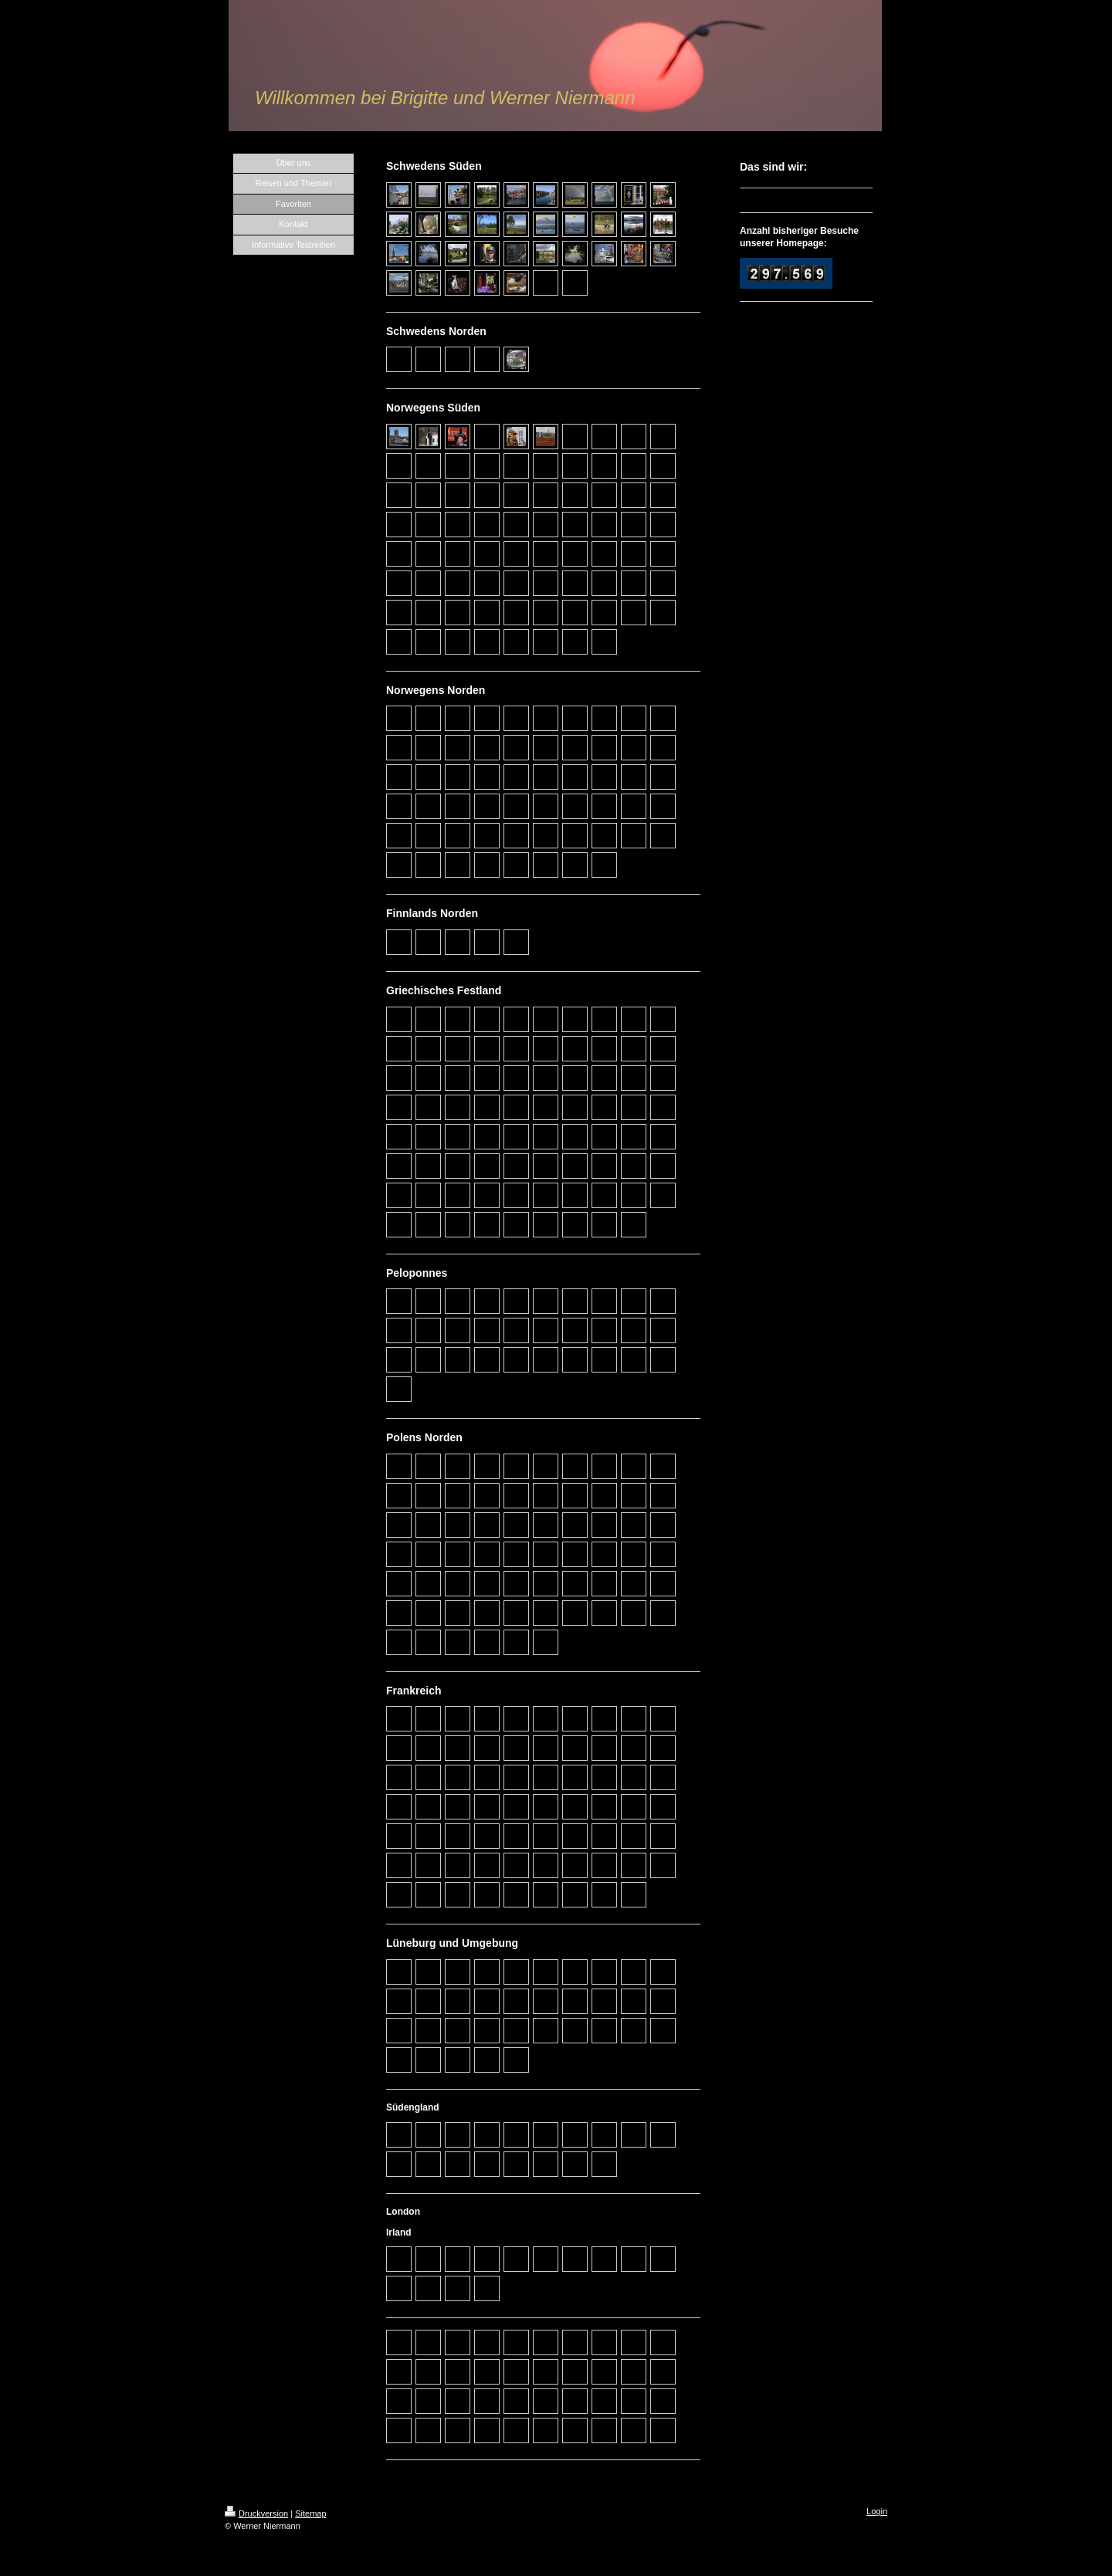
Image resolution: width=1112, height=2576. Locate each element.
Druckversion (256, 2513)
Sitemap (310, 2513)
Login (876, 2511)
